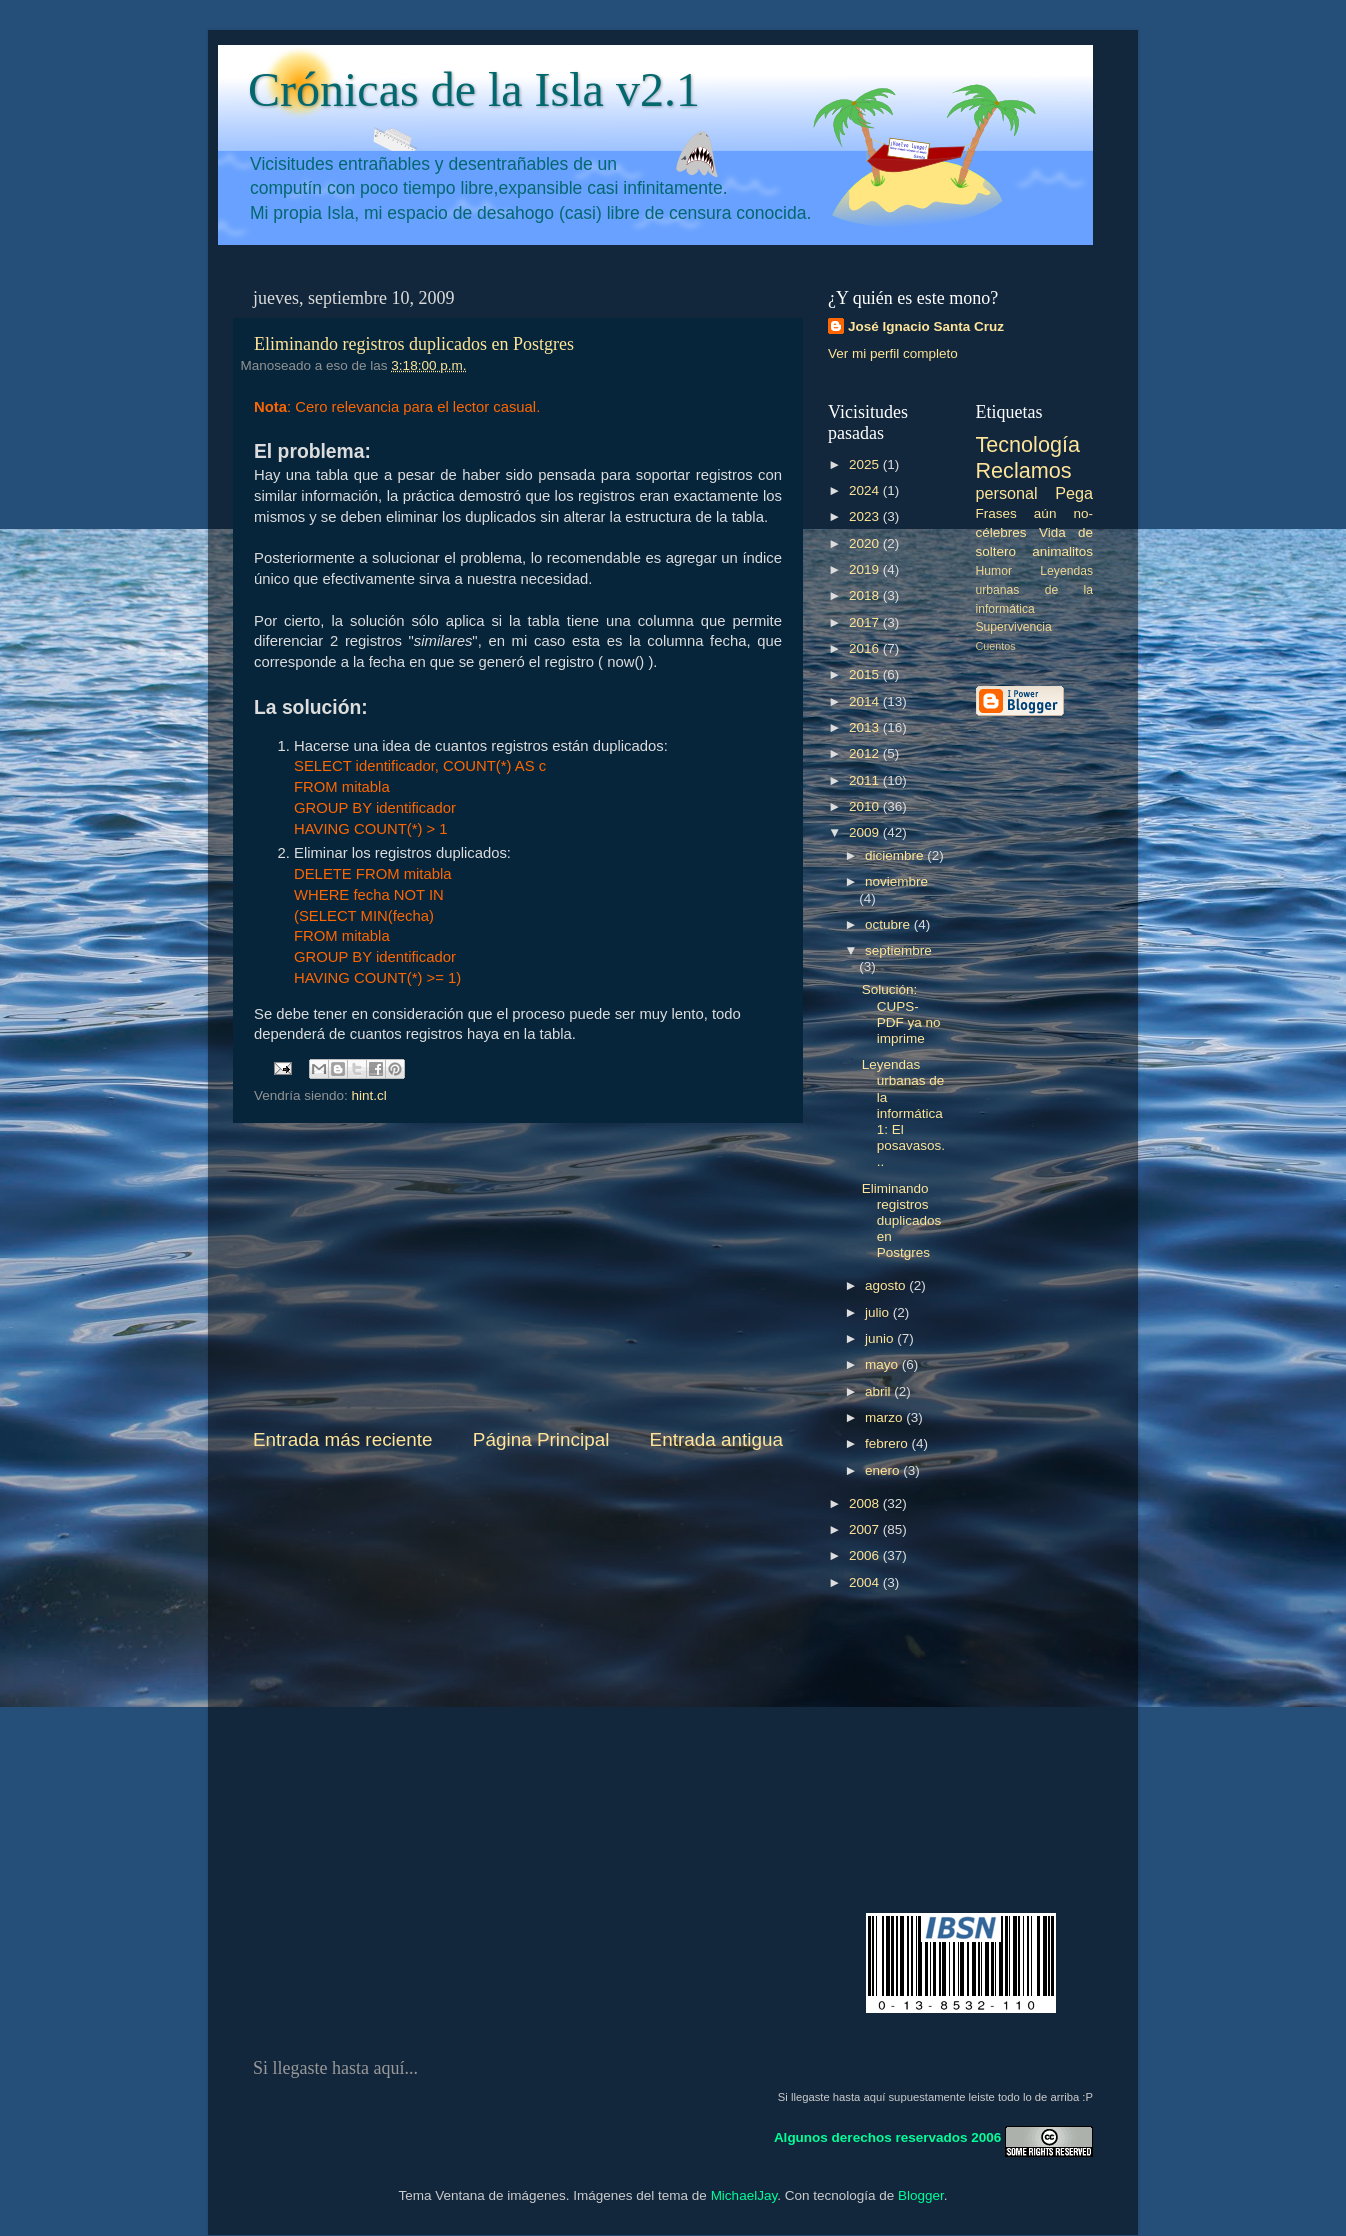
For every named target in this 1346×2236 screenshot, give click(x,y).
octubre (889, 924)
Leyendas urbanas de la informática (1035, 590)
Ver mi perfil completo (893, 353)
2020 (866, 543)
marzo (885, 1417)
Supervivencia (1014, 627)
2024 (866, 490)
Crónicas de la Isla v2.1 (474, 89)
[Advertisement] (518, 1275)
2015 (866, 674)
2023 (866, 516)
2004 (866, 1582)
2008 (866, 1503)
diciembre (896, 855)
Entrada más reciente (343, 1439)
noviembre (896, 881)
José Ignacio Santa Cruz (926, 326)
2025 (866, 464)
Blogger (921, 2195)
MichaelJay (744, 2195)
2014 (866, 701)
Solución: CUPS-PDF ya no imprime (901, 1014)
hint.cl (369, 1095)
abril (879, 1391)
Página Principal (541, 1439)
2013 (866, 727)
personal (1007, 493)
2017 (866, 622)
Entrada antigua (716, 1439)
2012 (866, 753)
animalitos (1062, 551)
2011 (866, 780)
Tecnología (1028, 444)
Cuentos (996, 646)
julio (879, 1312)
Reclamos (1024, 470)
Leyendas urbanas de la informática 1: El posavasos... (903, 1113)
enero (884, 1470)
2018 (866, 595)
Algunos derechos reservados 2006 (887, 2137)
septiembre (898, 950)
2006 (866, 1555)
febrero (888, 1443)
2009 (866, 832)
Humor (994, 571)
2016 (866, 648)
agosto (887, 1285)
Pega (1074, 493)
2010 (866, 806)
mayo (883, 1364)
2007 (866, 1529)
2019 (866, 569)
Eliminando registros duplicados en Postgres (414, 344)
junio (881, 1338)
